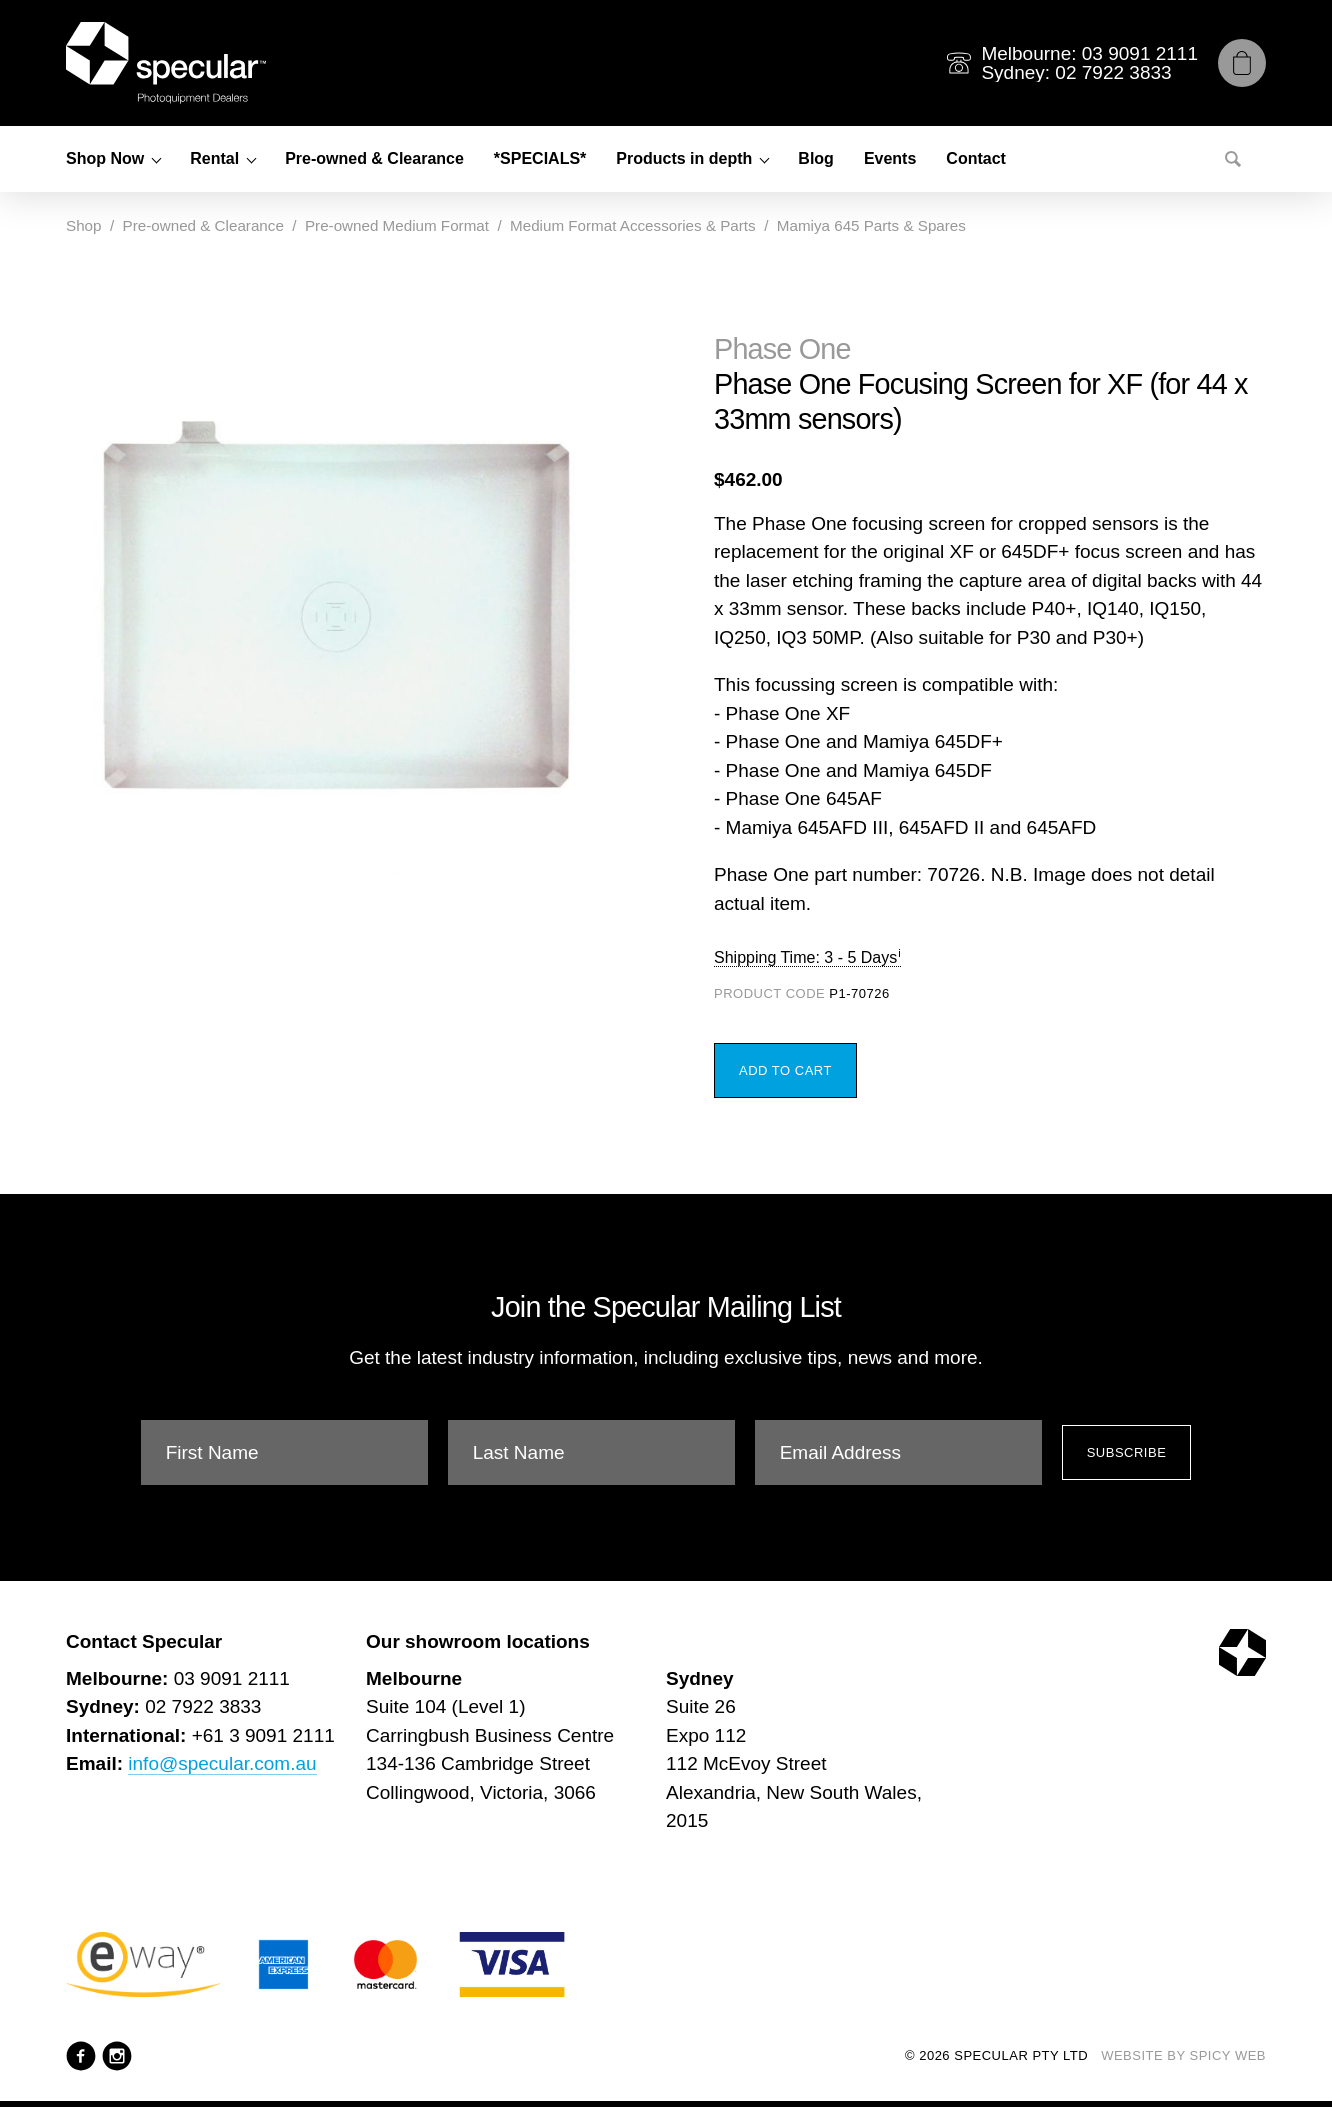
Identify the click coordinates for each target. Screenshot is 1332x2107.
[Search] (1233, 159)
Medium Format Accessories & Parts (633, 225)
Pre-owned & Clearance (374, 158)
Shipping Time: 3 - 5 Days (805, 957)
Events (890, 158)
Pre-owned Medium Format (397, 225)
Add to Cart (785, 1070)
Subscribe (1127, 1452)
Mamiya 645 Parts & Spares (871, 225)
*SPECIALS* (540, 158)
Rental (214, 158)
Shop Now (105, 158)
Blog (816, 158)
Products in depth (684, 158)
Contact (976, 158)
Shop (83, 225)
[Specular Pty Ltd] (166, 63)
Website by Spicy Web (1183, 2055)
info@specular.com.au (222, 1763)
